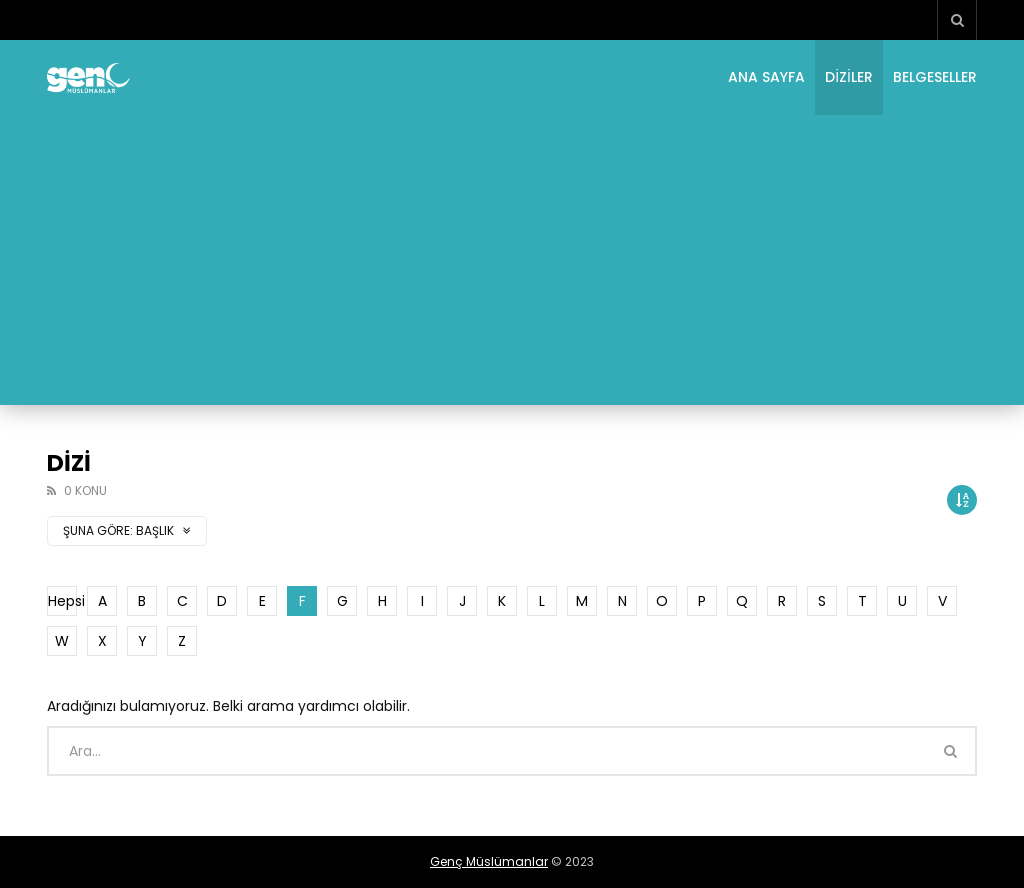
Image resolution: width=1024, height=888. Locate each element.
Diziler (849, 77)
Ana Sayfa (766, 77)
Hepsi (62, 601)
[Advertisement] (512, 265)
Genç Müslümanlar (489, 861)
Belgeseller (935, 77)
